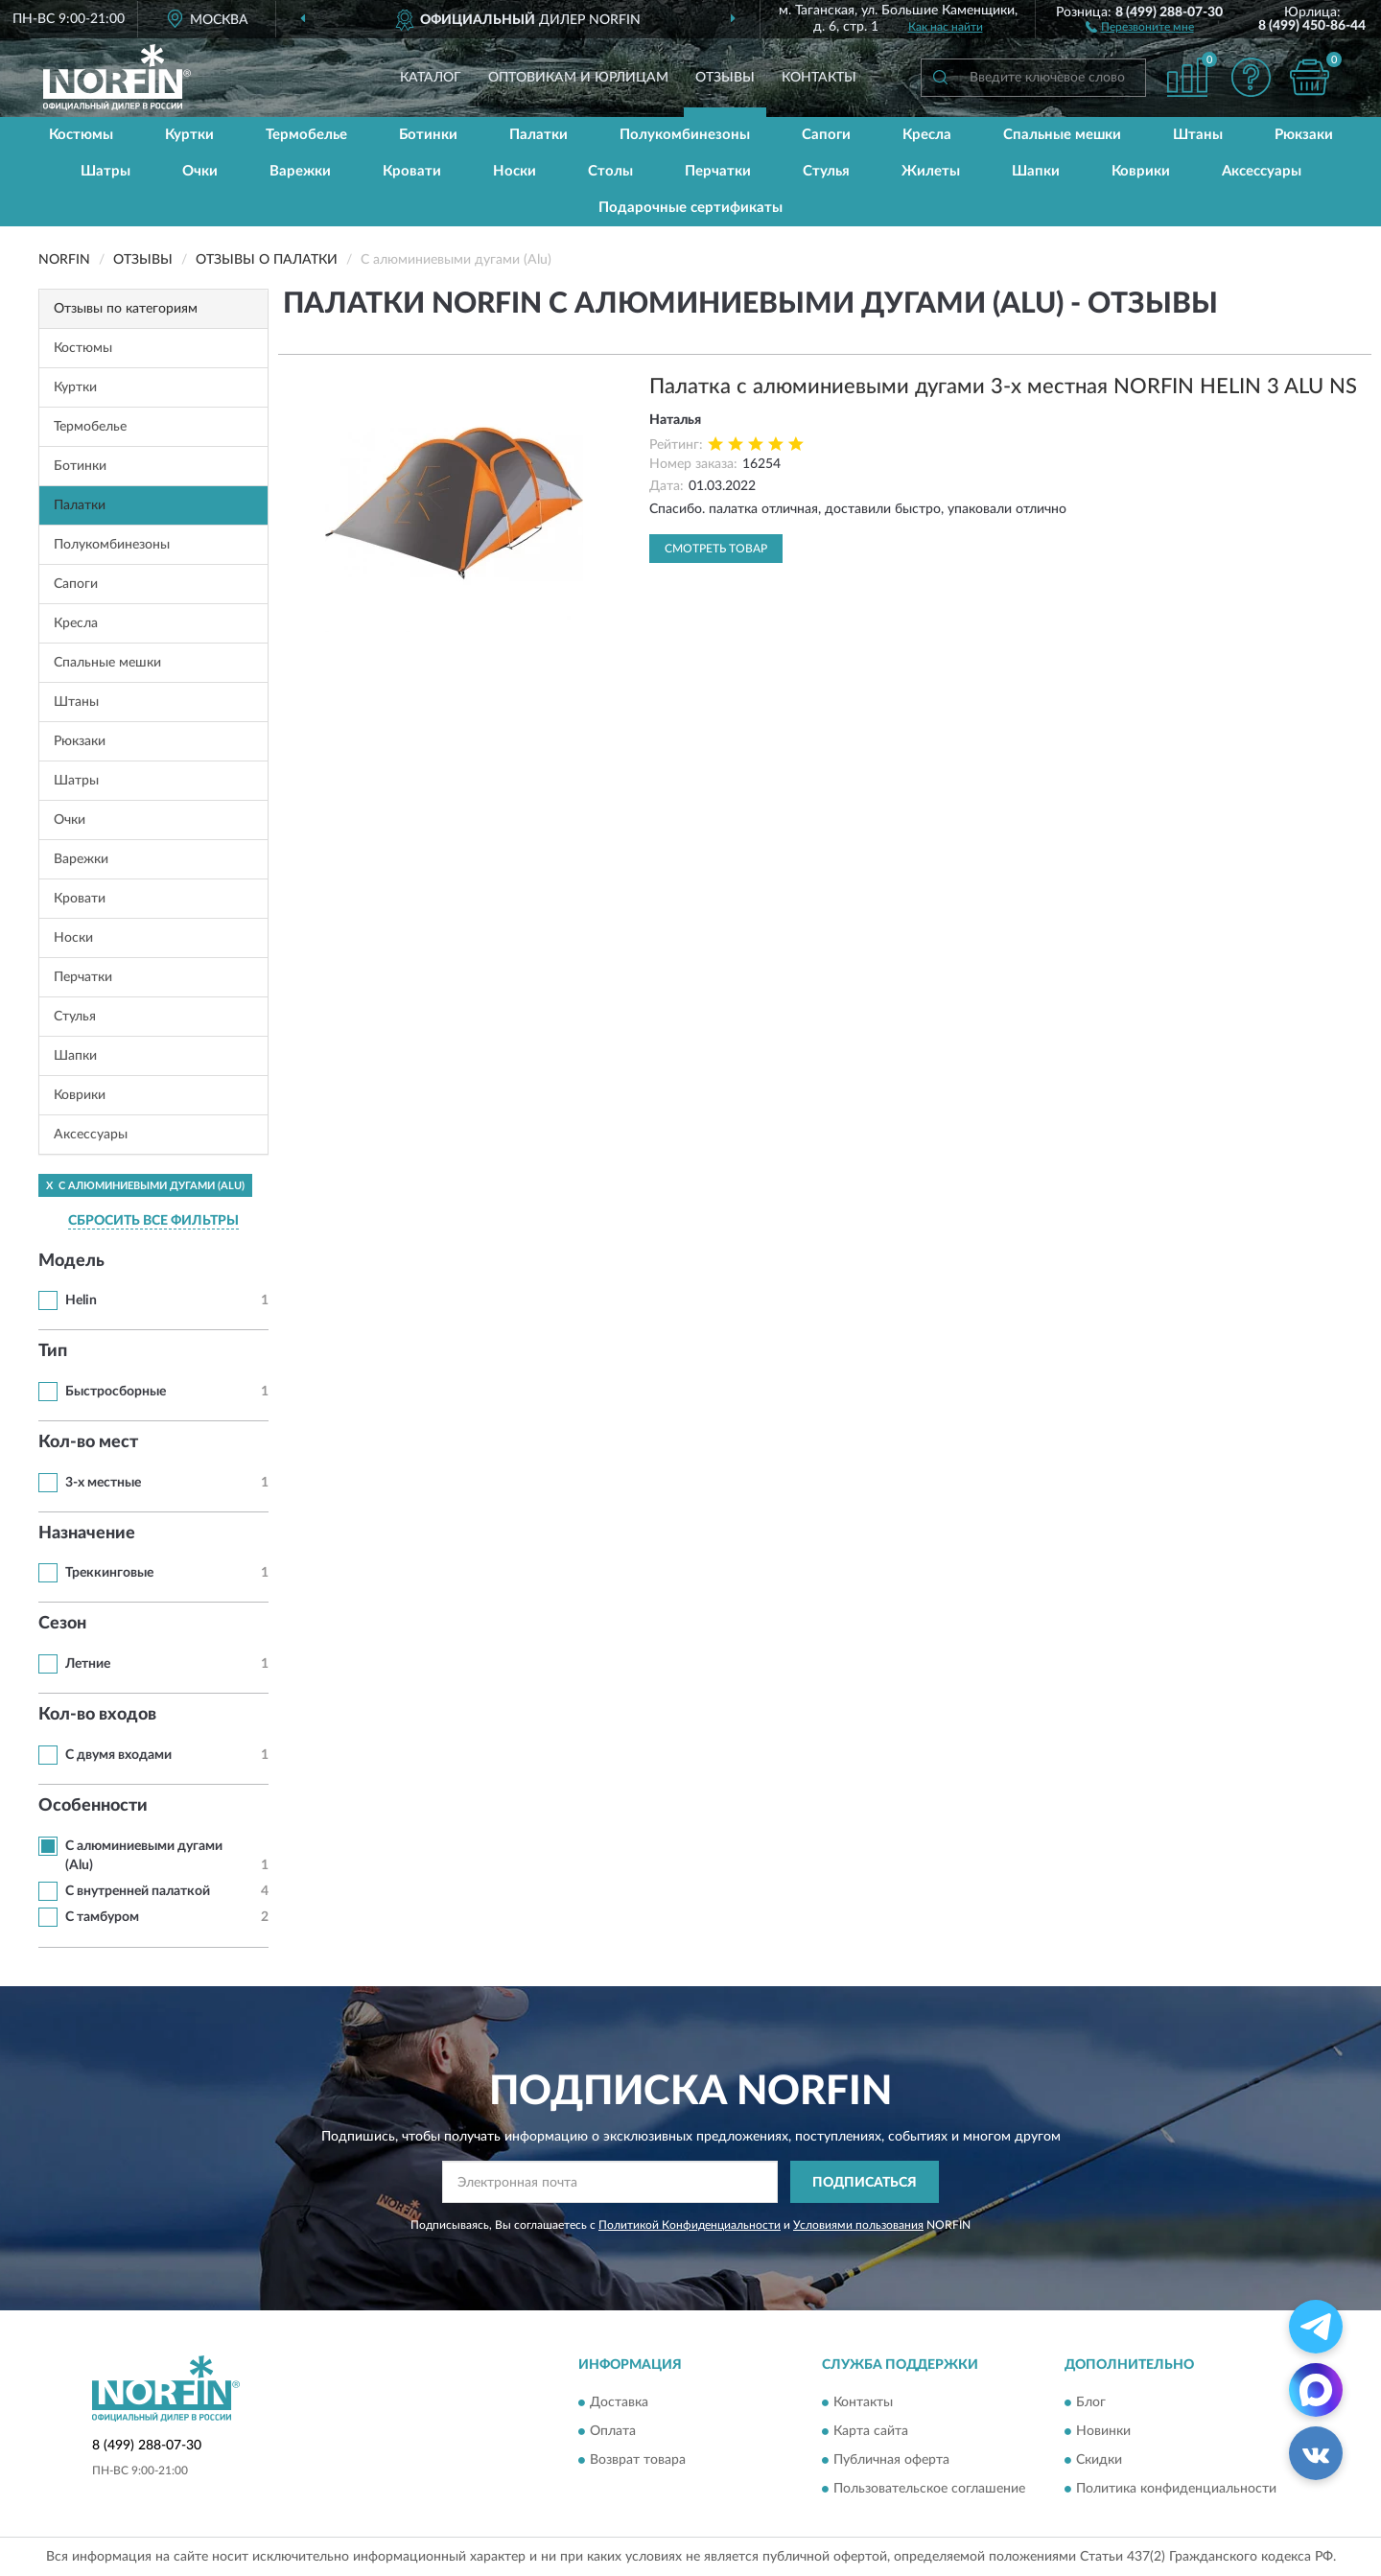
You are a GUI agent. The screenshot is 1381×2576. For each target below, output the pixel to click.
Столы (610, 171)
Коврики (1141, 171)
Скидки (1099, 2460)
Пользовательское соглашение (929, 2488)
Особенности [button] (93, 1806)
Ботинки (428, 135)
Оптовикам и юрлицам (578, 77)
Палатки (538, 135)
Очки (200, 171)
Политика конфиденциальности (1176, 2488)
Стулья (826, 171)
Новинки (1103, 2431)
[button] (1140, 26)
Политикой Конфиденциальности (689, 2225)
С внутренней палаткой (137, 1891)
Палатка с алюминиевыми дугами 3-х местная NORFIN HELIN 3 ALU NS (1003, 386)
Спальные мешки (1062, 135)
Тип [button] (52, 1351)
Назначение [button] (86, 1533)
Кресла (926, 135)
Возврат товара (638, 2460)
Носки (514, 171)
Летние (87, 1664)
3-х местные (103, 1482)
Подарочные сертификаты (690, 207)
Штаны (1198, 135)
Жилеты (930, 171)
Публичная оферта (891, 2460)
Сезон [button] (62, 1623)
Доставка (619, 2402)
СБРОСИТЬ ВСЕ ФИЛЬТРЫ (153, 1221)
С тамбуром (102, 1917)
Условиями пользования (858, 2225)
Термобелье (306, 135)
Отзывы (725, 77)
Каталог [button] (430, 77)
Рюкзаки (1304, 135)
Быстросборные (115, 1391)
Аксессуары (1261, 171)
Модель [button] (71, 1261)
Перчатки (718, 171)
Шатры (105, 171)
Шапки (1036, 171)
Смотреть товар (716, 548)
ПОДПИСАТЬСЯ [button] (864, 2183)
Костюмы (81, 135)
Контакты (819, 77)
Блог (1091, 2402)
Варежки (300, 171)
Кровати (412, 171)
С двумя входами (118, 1755)
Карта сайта (870, 2431)
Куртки (189, 135)
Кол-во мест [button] (88, 1442)
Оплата (613, 2431)
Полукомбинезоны (685, 135)
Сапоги (826, 135)
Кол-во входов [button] (97, 1714)
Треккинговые (109, 1573)
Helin (81, 1300)
